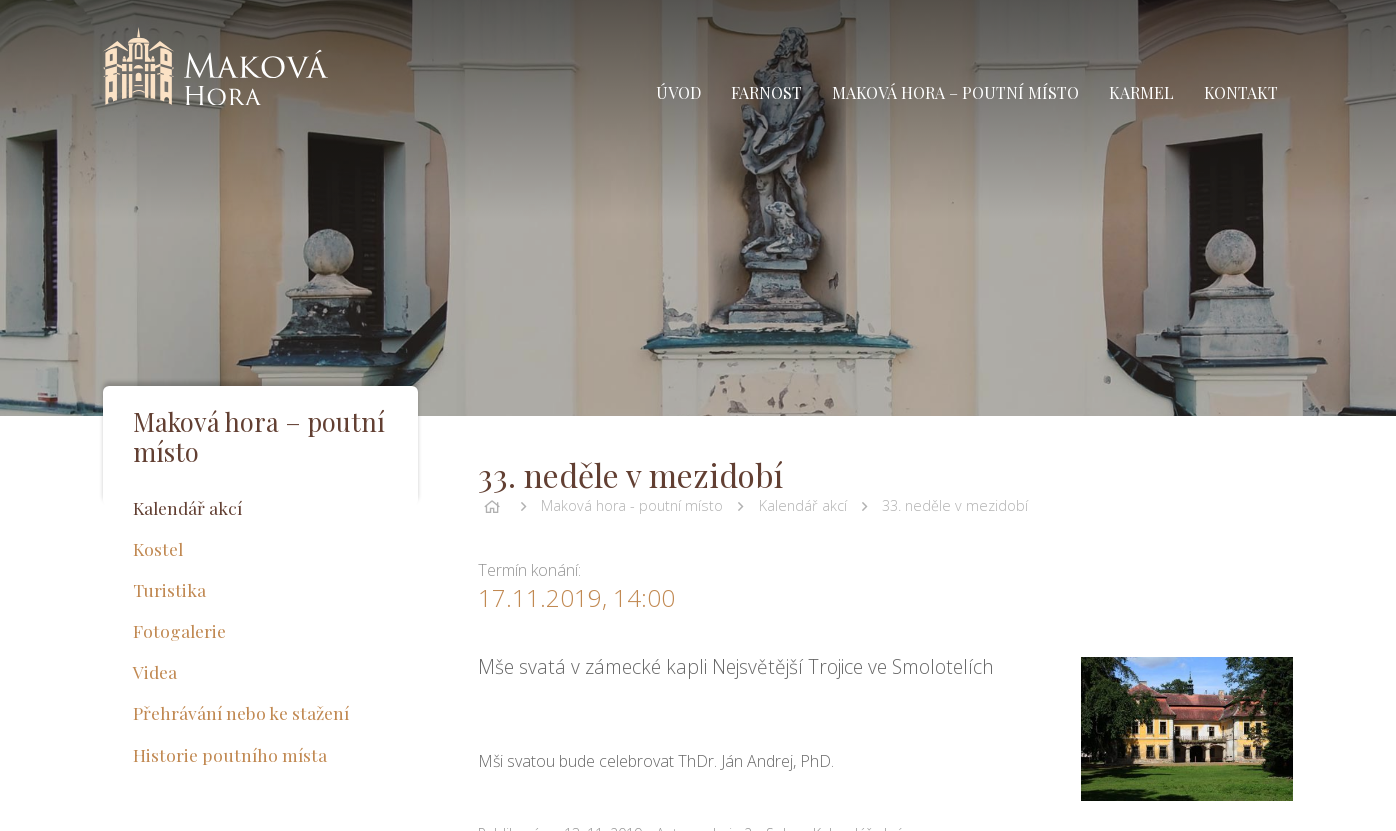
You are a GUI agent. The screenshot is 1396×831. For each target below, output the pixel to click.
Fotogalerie (179, 630)
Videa (155, 671)
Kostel (158, 548)
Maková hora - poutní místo (632, 505)
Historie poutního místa (230, 754)
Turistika (169, 589)
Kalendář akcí (803, 505)
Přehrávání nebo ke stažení (241, 712)
